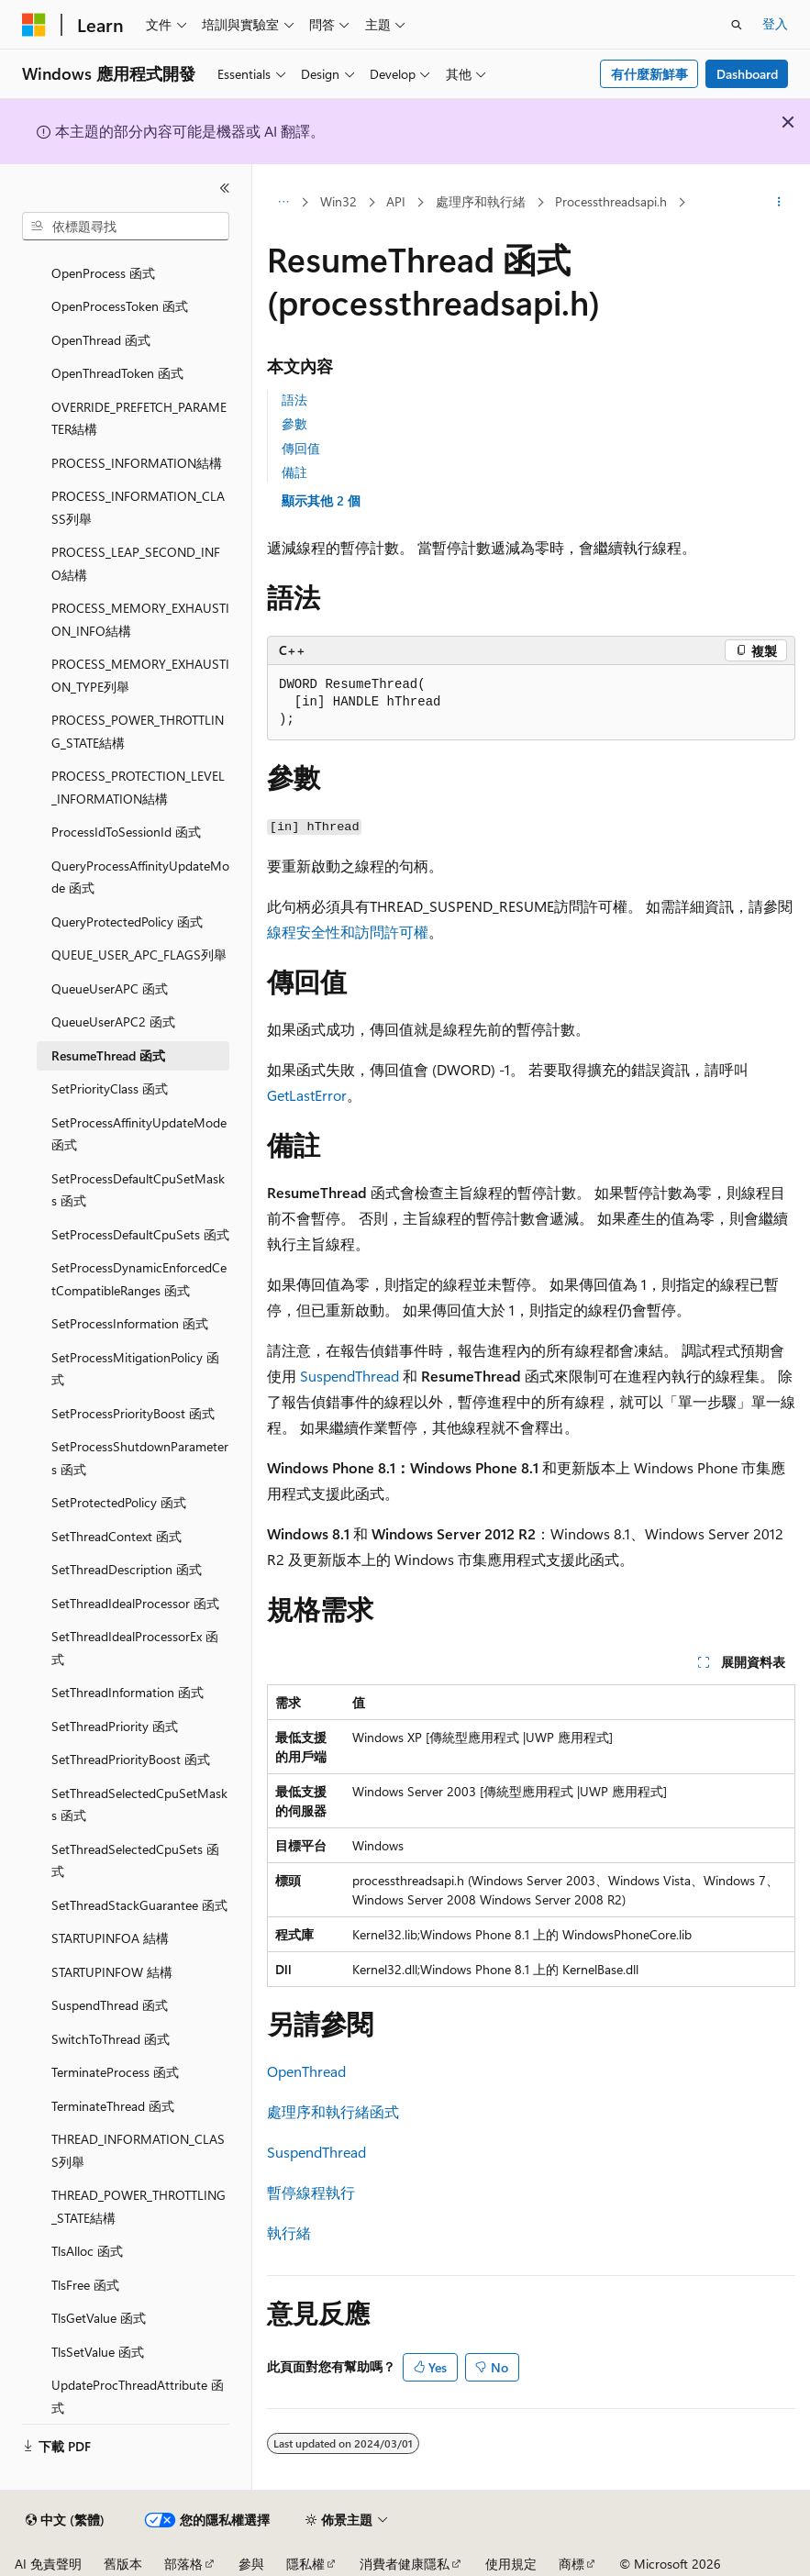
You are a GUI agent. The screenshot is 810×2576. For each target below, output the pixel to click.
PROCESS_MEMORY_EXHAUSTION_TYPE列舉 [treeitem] (140, 675)
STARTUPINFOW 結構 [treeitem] (111, 1972)
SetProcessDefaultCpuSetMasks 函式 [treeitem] (138, 1190)
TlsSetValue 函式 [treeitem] (97, 2351)
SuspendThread (349, 1375)
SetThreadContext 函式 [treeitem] (116, 1536)
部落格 (183, 2563)
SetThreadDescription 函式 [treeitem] (126, 1569)
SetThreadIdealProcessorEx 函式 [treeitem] (134, 1647)
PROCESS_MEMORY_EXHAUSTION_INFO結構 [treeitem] (140, 619)
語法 (294, 399)
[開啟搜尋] (736, 24)
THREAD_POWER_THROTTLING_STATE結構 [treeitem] (138, 2206)
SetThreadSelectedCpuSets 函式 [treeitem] (135, 1860)
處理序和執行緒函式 (333, 2111)
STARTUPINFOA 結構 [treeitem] (110, 1938)
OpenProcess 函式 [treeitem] (103, 273)
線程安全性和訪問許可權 (347, 931)
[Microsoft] (34, 25)
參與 (251, 2563)
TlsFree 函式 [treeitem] (85, 2284)
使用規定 (511, 2563)
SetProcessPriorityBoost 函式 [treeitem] (133, 1413)
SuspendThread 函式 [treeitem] (109, 2005)
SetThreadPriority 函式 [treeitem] (114, 1726)
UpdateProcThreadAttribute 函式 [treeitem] (137, 2396)
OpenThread (306, 2071)
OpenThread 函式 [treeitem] (100, 340)
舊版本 (123, 2563)
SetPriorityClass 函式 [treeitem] (109, 1088)
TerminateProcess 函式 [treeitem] (115, 2072)
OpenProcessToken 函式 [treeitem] (119, 306)
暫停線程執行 (311, 2192)
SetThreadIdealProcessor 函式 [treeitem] (135, 1603)
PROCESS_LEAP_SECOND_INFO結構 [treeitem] (135, 563)
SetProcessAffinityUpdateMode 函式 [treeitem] (139, 1134)
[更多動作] (779, 202)
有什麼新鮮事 (649, 74)
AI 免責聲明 (48, 2563)
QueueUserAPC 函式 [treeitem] (109, 988)
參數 (294, 423)
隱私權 (305, 2563)
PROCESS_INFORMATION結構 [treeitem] (136, 463)
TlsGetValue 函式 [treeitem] (98, 2317)
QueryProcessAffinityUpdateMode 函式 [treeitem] (140, 877)
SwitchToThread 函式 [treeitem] (110, 2039)
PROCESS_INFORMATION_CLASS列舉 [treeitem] (138, 507)
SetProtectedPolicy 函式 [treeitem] (118, 1502)
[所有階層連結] (283, 202)
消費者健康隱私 (404, 2563)
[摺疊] (224, 188)
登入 (775, 23)
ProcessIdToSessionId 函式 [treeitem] (126, 831)
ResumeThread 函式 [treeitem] (108, 1055)
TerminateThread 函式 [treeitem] (112, 2106)
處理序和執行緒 (481, 201)
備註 (294, 472)
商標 (571, 2563)
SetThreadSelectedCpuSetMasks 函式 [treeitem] (139, 1804)
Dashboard (747, 74)
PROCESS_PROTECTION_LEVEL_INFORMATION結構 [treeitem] (138, 787)
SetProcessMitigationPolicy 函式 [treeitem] (135, 1369)
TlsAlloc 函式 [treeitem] (87, 2251)
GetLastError (307, 1095)
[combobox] (125, 226)
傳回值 (301, 448)
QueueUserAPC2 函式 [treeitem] (113, 1021)
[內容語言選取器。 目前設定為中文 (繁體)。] (65, 2520)
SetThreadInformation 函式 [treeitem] (127, 1692)
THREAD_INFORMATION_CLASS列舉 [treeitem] (138, 2150)
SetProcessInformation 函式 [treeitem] (129, 1323)
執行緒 (289, 2232)
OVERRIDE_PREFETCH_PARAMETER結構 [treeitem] (139, 418)
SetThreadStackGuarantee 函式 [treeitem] (139, 1905)
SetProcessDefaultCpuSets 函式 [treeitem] (140, 1234)
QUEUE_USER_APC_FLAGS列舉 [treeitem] (139, 954)
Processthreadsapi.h (611, 201)
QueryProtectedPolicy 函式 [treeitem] (127, 921)
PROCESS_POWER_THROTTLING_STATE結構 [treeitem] (137, 731)
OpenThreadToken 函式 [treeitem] (117, 373)
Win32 (338, 201)
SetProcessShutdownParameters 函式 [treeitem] (139, 1458)
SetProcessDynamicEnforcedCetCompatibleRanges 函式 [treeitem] (139, 1279)
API (395, 201)
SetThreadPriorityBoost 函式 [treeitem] (130, 1759)
